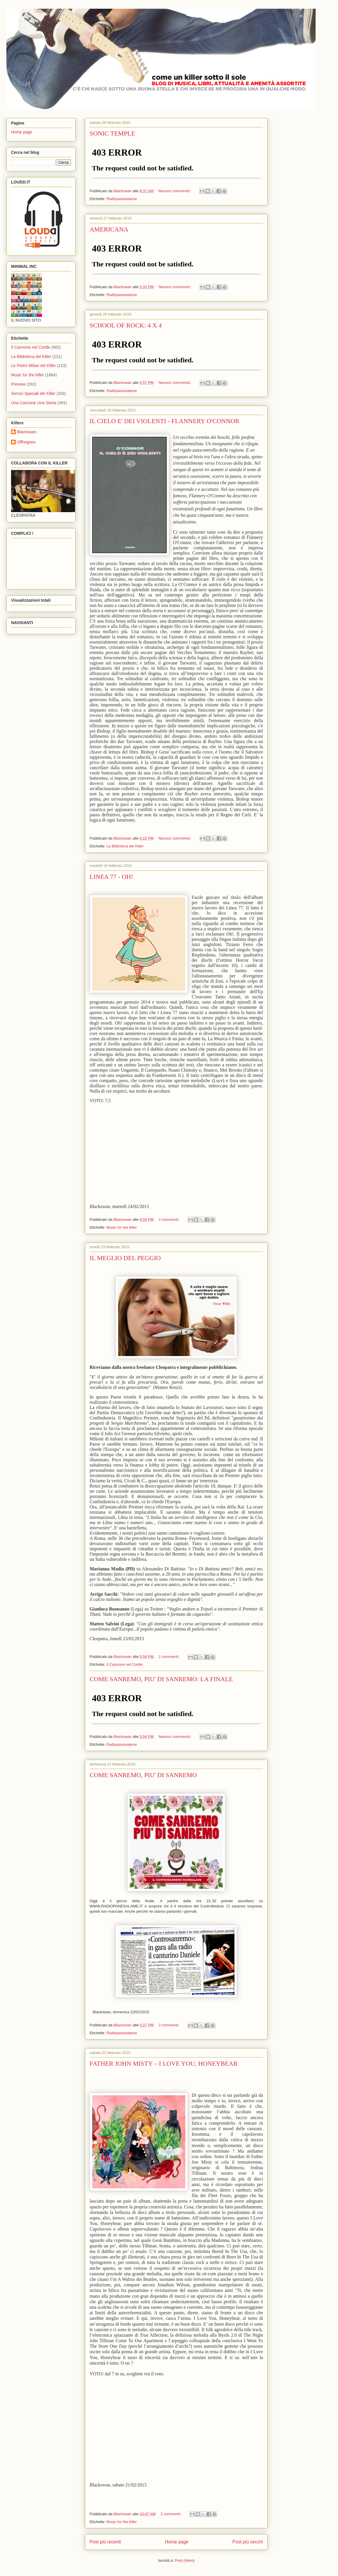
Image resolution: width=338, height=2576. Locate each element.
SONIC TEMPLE (112, 133)
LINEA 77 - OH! (111, 876)
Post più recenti (105, 2541)
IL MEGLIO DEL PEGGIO (125, 1258)
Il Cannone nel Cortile (124, 1664)
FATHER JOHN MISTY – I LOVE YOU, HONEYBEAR (164, 2063)
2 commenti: (169, 1656)
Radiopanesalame (121, 199)
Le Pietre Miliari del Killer (33, 365)
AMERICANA (109, 229)
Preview (18, 384)
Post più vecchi (247, 2541)
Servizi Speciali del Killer (33, 393)
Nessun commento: (175, 191)
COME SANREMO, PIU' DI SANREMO (143, 1775)
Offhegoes (26, 442)
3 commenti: (169, 1219)
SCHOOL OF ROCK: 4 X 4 (126, 325)
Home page (176, 2541)
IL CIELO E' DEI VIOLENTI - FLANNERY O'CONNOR (164, 421)
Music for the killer (121, 1227)
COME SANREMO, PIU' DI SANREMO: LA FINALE (161, 1679)
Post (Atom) (185, 2560)
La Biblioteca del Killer (125, 846)
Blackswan (26, 432)
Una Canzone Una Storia (33, 402)
